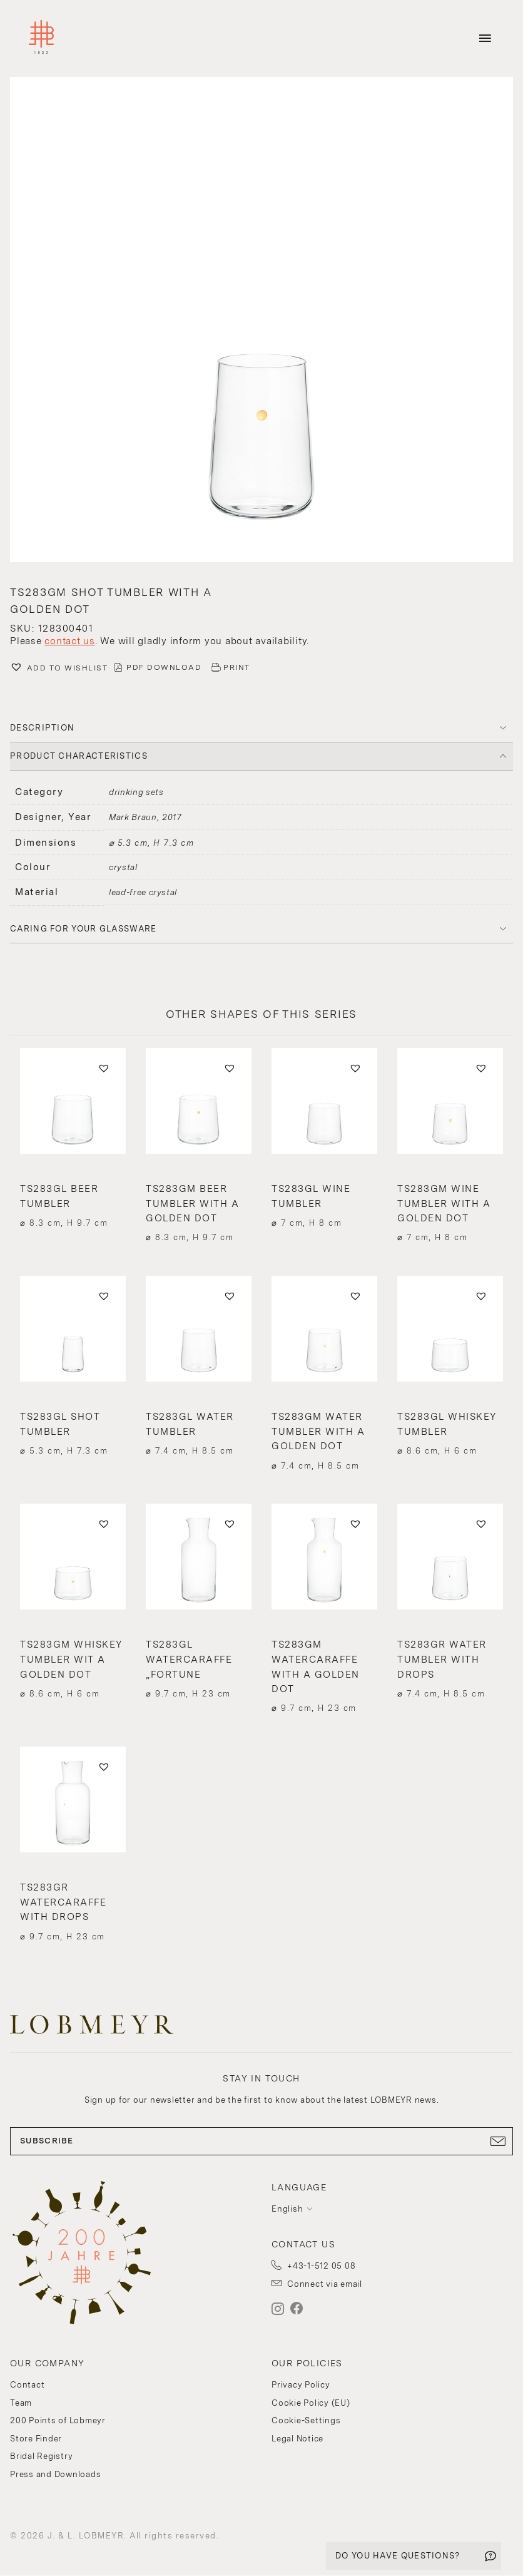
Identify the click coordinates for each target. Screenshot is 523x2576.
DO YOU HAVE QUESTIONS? (397, 2555)
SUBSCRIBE (261, 2141)
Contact (27, 2384)
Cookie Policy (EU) (311, 2403)
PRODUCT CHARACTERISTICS (79, 756)
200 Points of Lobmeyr (58, 2420)
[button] (261, 321)
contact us (69, 641)
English (287, 2209)
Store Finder (36, 2438)
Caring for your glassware (83, 928)
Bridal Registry (41, 2456)
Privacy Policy (301, 2384)
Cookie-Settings (306, 2420)
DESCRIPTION (42, 727)
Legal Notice (297, 2438)
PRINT (236, 667)
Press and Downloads (55, 2474)
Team (21, 2403)
